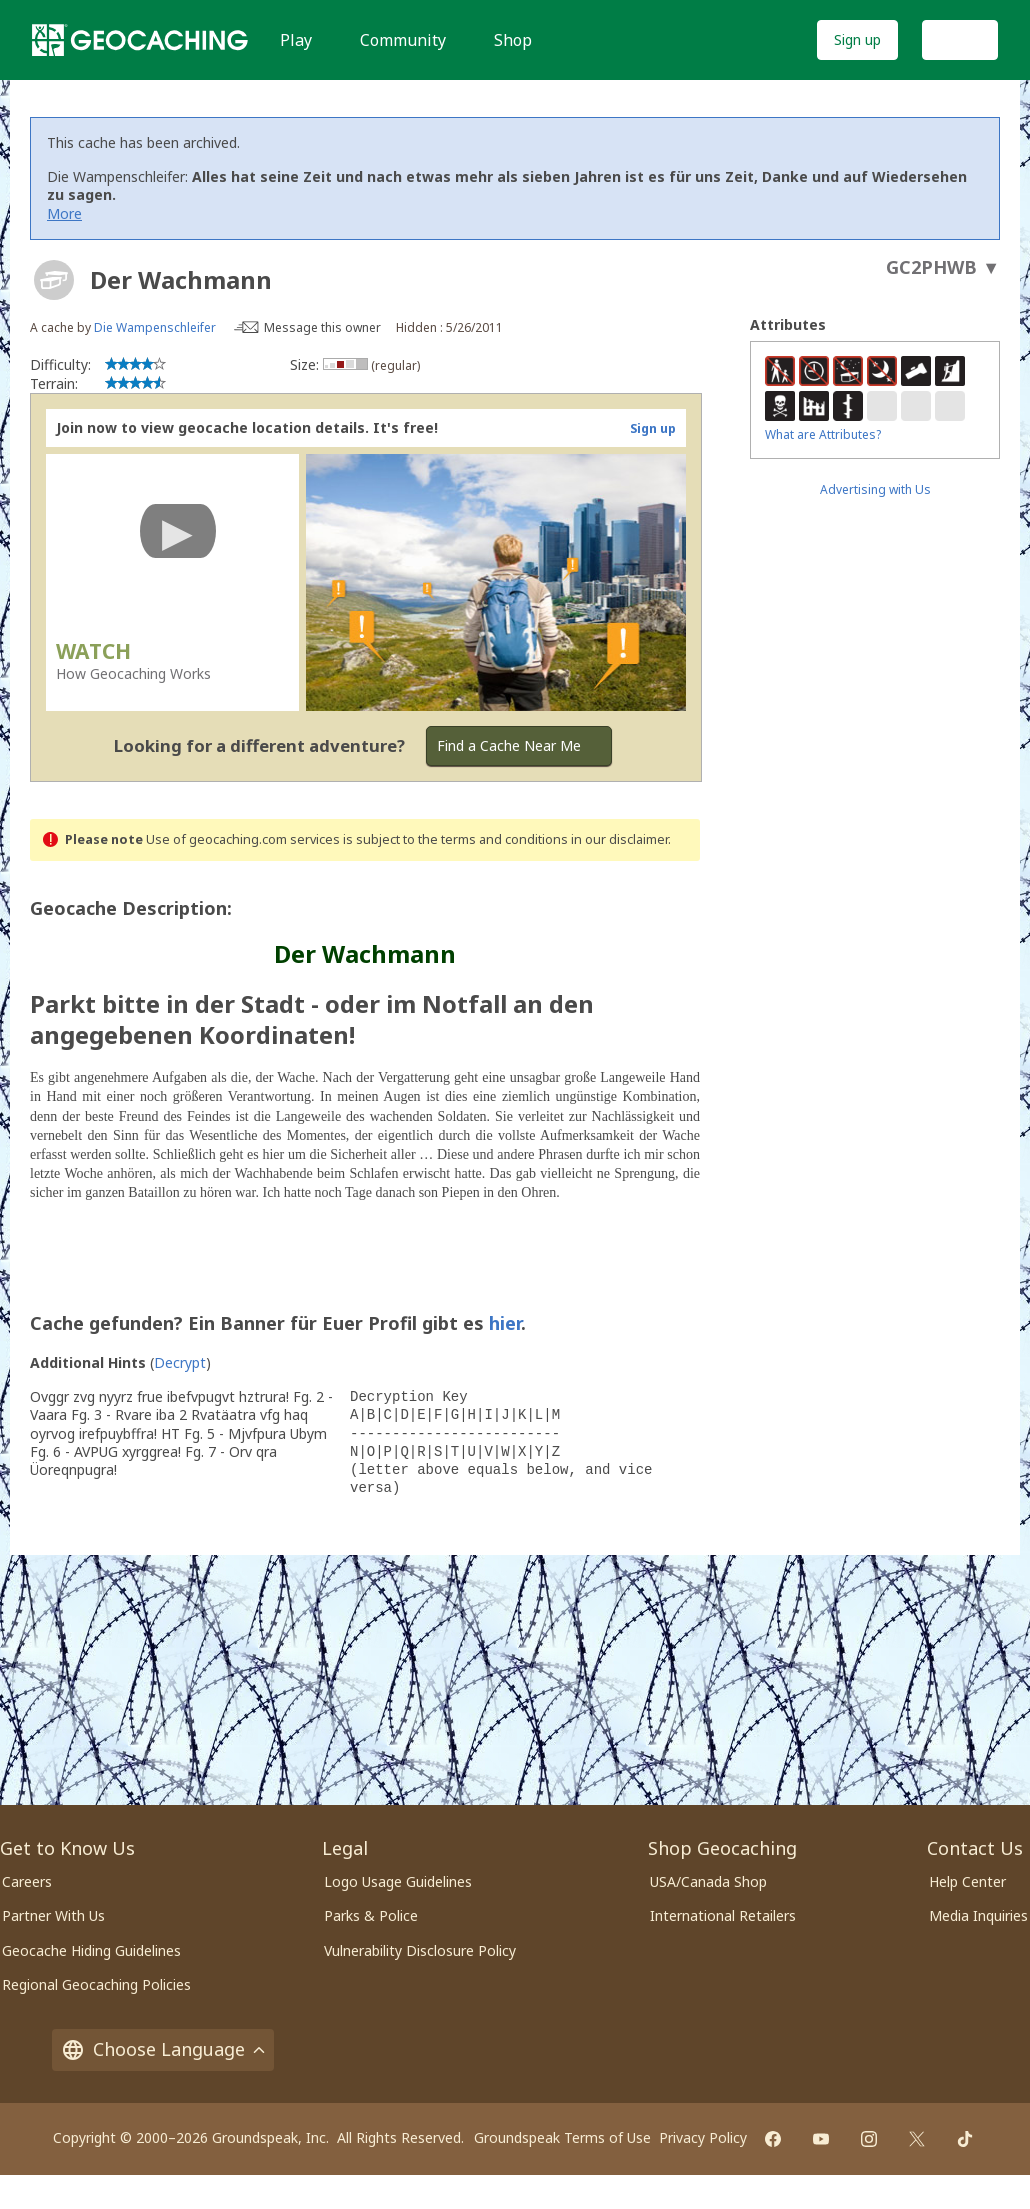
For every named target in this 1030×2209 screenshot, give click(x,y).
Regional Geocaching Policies (96, 1984)
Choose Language (163, 2049)
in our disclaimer (619, 839)
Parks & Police (371, 1915)
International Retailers (723, 1915)
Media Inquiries (978, 1915)
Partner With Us (53, 1915)
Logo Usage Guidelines (398, 1881)
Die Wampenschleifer (155, 327)
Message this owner (322, 327)
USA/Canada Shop (708, 1881)
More (64, 213)
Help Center (967, 1881)
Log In (960, 39)
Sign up (857, 39)
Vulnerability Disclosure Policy (420, 1950)
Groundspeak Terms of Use (562, 2137)
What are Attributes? (823, 434)
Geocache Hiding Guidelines (91, 1950)
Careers (27, 1881)
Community (403, 40)
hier (505, 1323)
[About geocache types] (54, 280)
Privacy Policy (703, 2137)
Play (296, 40)
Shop (513, 40)
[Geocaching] (140, 40)
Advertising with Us (875, 489)
